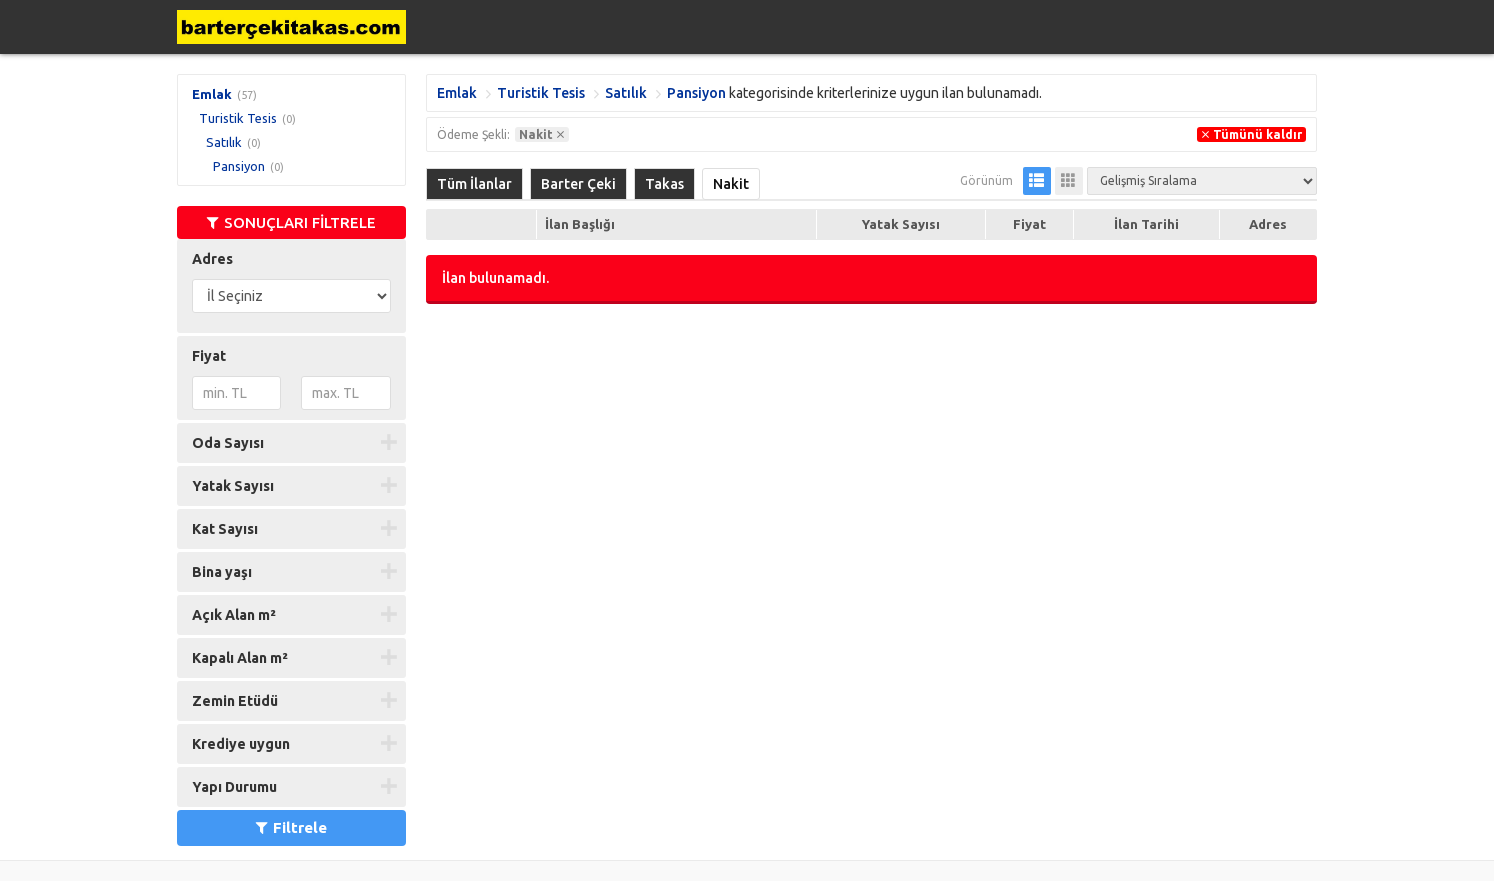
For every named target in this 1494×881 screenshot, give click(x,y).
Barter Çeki (578, 184)
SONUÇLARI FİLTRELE (291, 222)
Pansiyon (239, 166)
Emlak (212, 94)
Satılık (224, 142)
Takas (664, 184)
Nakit (731, 184)
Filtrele (291, 827)
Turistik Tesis (238, 118)
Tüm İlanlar (474, 184)
